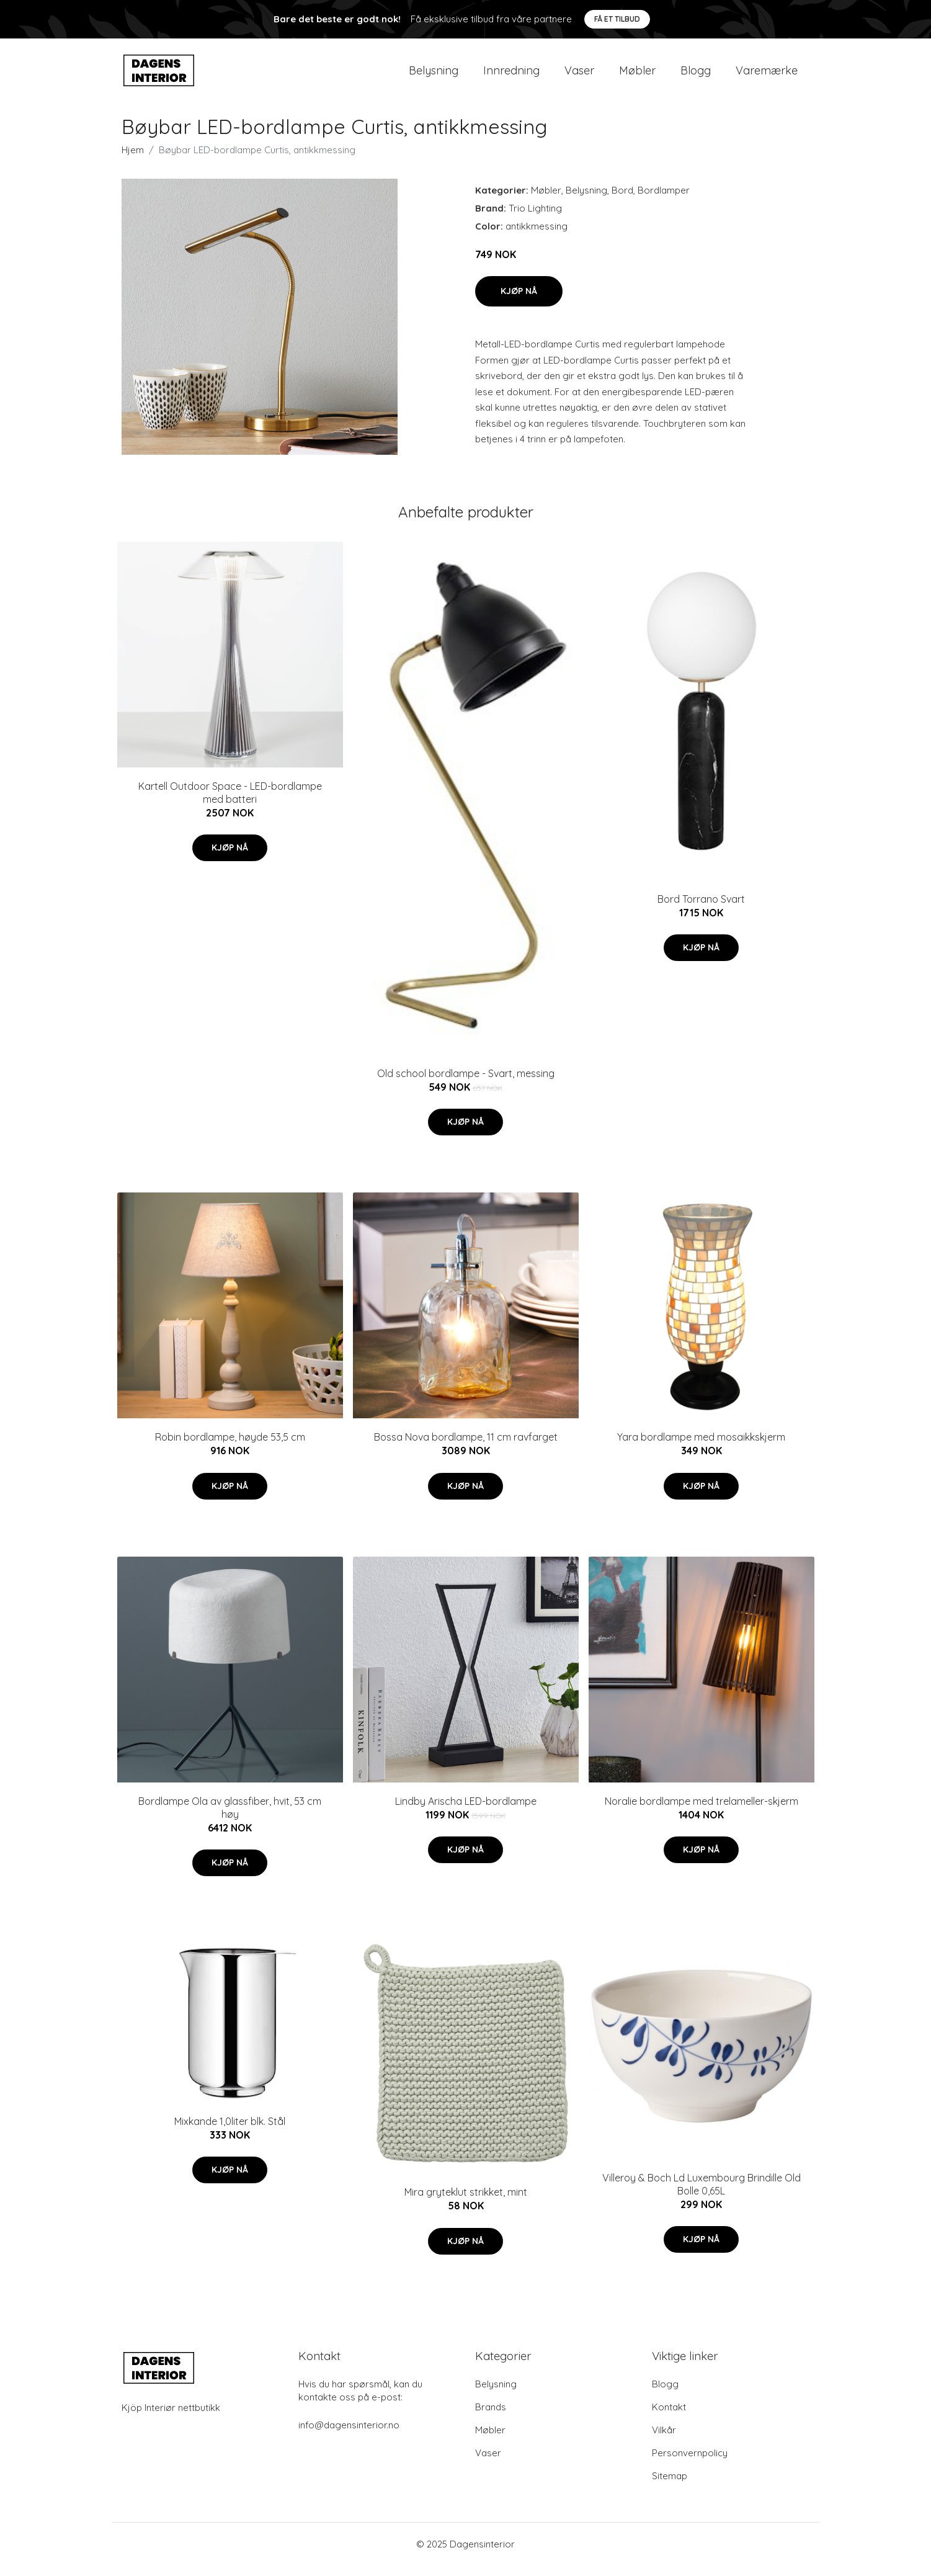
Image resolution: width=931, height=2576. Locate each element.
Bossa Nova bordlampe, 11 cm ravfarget (466, 1448)
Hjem (133, 160)
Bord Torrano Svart (701, 909)
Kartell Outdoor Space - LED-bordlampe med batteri (230, 803)
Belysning (433, 75)
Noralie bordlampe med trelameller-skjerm (701, 1811)
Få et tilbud (617, 19)
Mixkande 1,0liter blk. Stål (229, 2132)
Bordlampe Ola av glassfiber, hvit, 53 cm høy (229, 1818)
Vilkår (664, 2440)
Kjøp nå (519, 301)
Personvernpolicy (690, 2463)
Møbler (637, 75)
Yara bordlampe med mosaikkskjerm (701, 1448)
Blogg (695, 75)
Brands (490, 2417)
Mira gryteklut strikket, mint (465, 2203)
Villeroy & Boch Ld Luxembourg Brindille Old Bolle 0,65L (701, 2194)
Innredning (511, 75)
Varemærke (767, 75)
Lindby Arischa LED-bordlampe (466, 1811)
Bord (622, 201)
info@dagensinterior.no (348, 2435)
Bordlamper (664, 201)
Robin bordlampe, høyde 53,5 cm (230, 1448)
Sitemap (669, 2486)
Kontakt (669, 2417)
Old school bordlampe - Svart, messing (466, 1084)
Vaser (579, 75)
